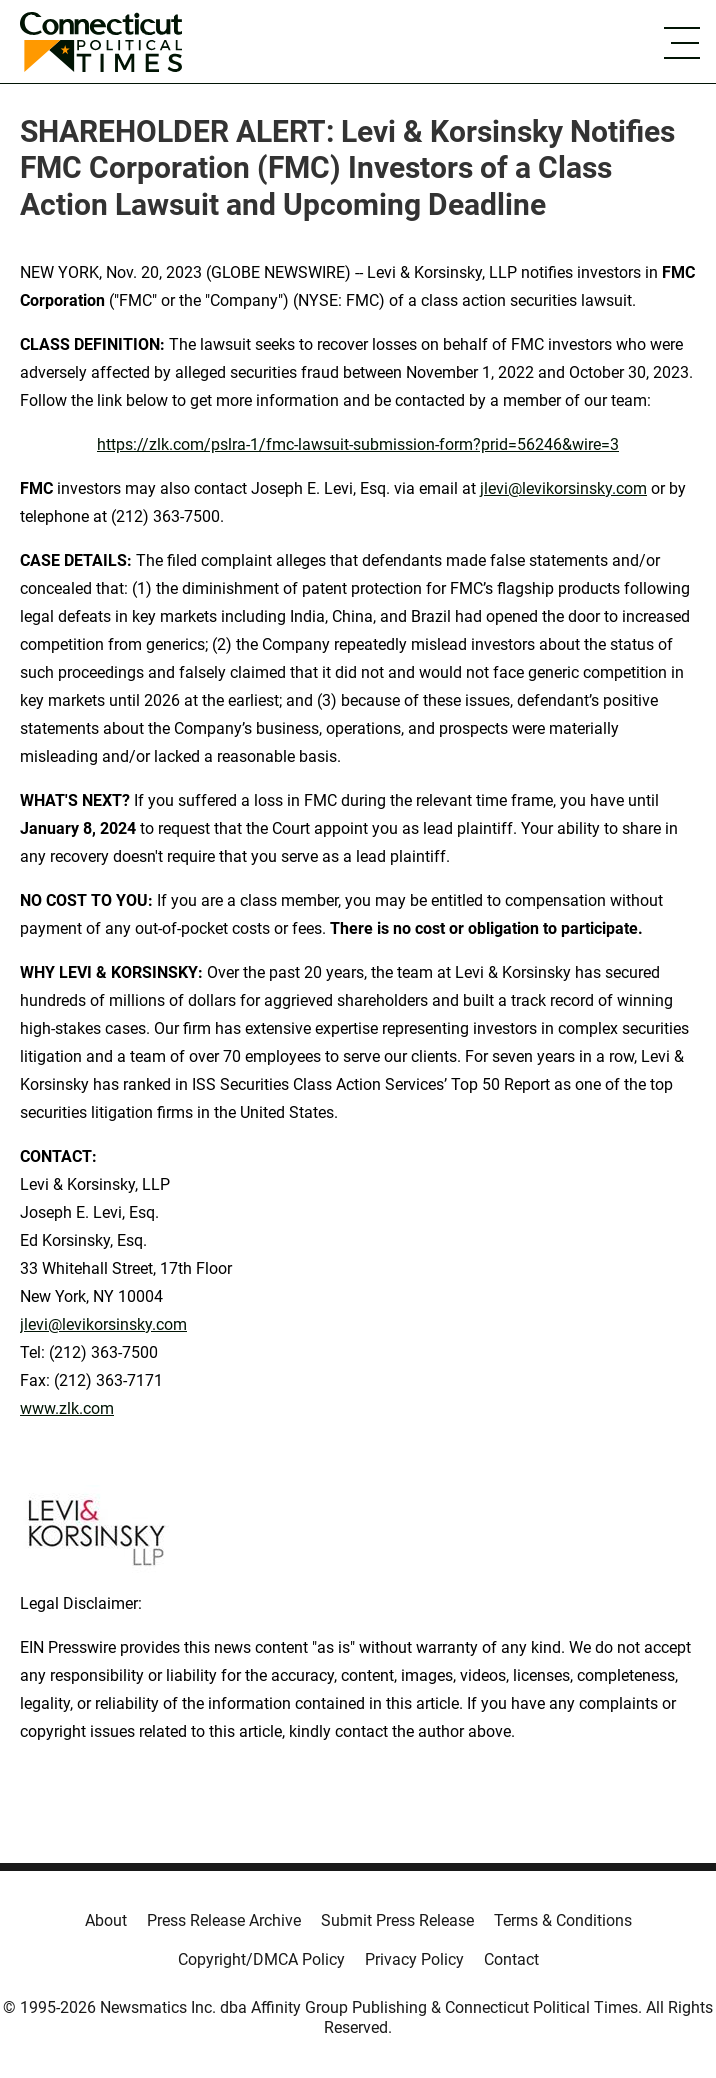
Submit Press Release (397, 1920)
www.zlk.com (67, 1408)
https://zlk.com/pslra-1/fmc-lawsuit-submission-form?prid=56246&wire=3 (358, 444)
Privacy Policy (414, 1959)
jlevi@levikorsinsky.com (563, 488)
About (106, 1920)
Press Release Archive (224, 1920)
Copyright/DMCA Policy (261, 1959)
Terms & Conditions (563, 1920)
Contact (511, 1959)
